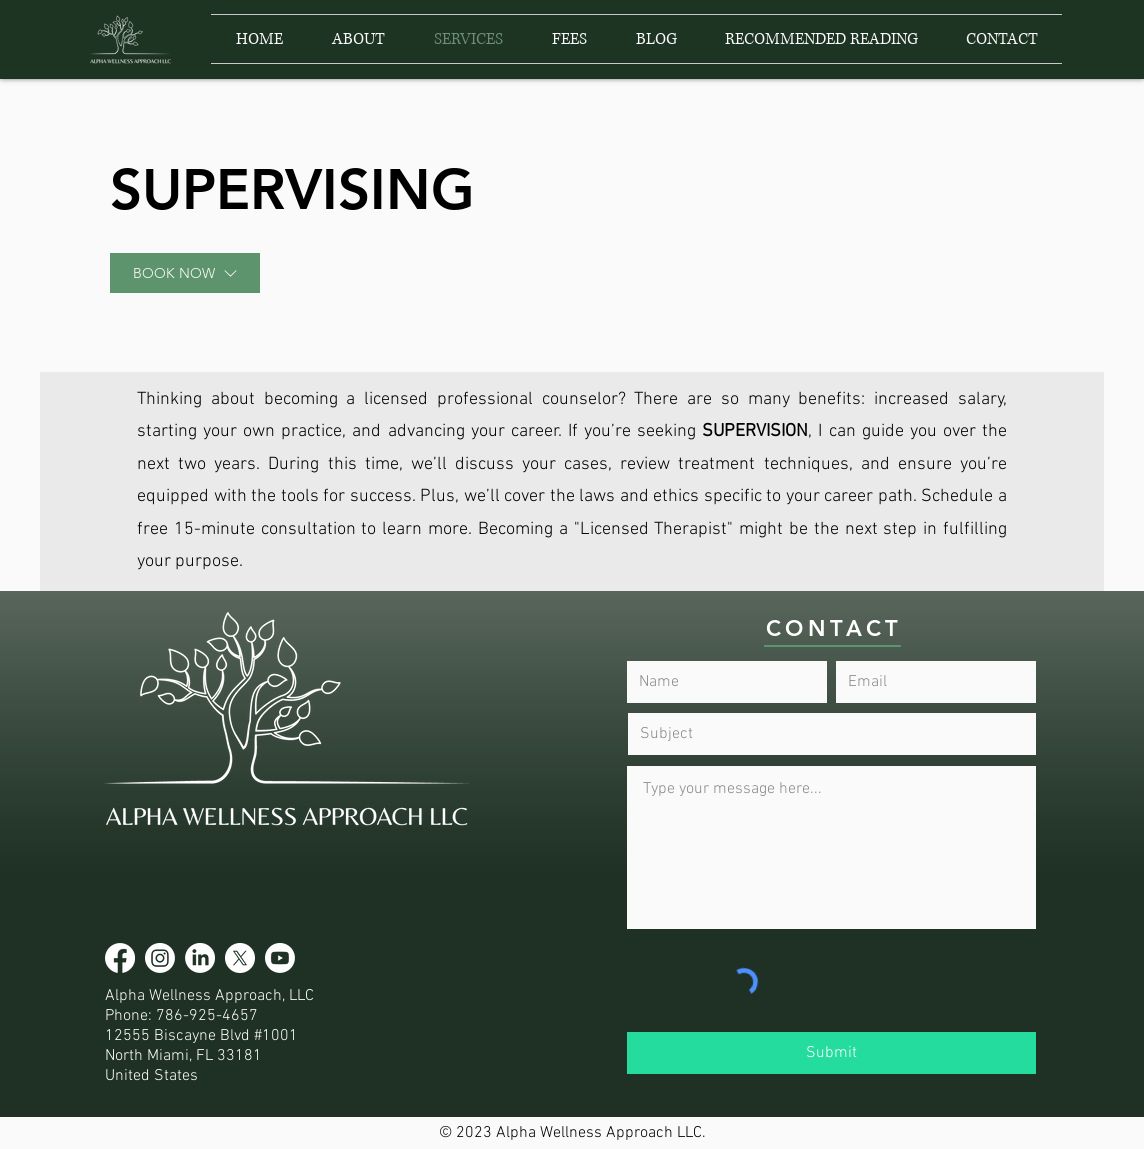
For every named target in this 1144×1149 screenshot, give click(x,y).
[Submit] (831, 1053)
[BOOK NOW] (185, 273)
